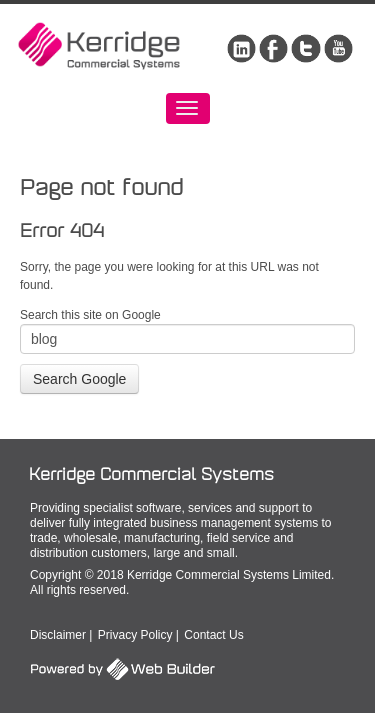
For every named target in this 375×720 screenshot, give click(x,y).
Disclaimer (58, 635)
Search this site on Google (90, 315)
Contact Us (213, 635)
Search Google (79, 379)
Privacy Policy (135, 635)
